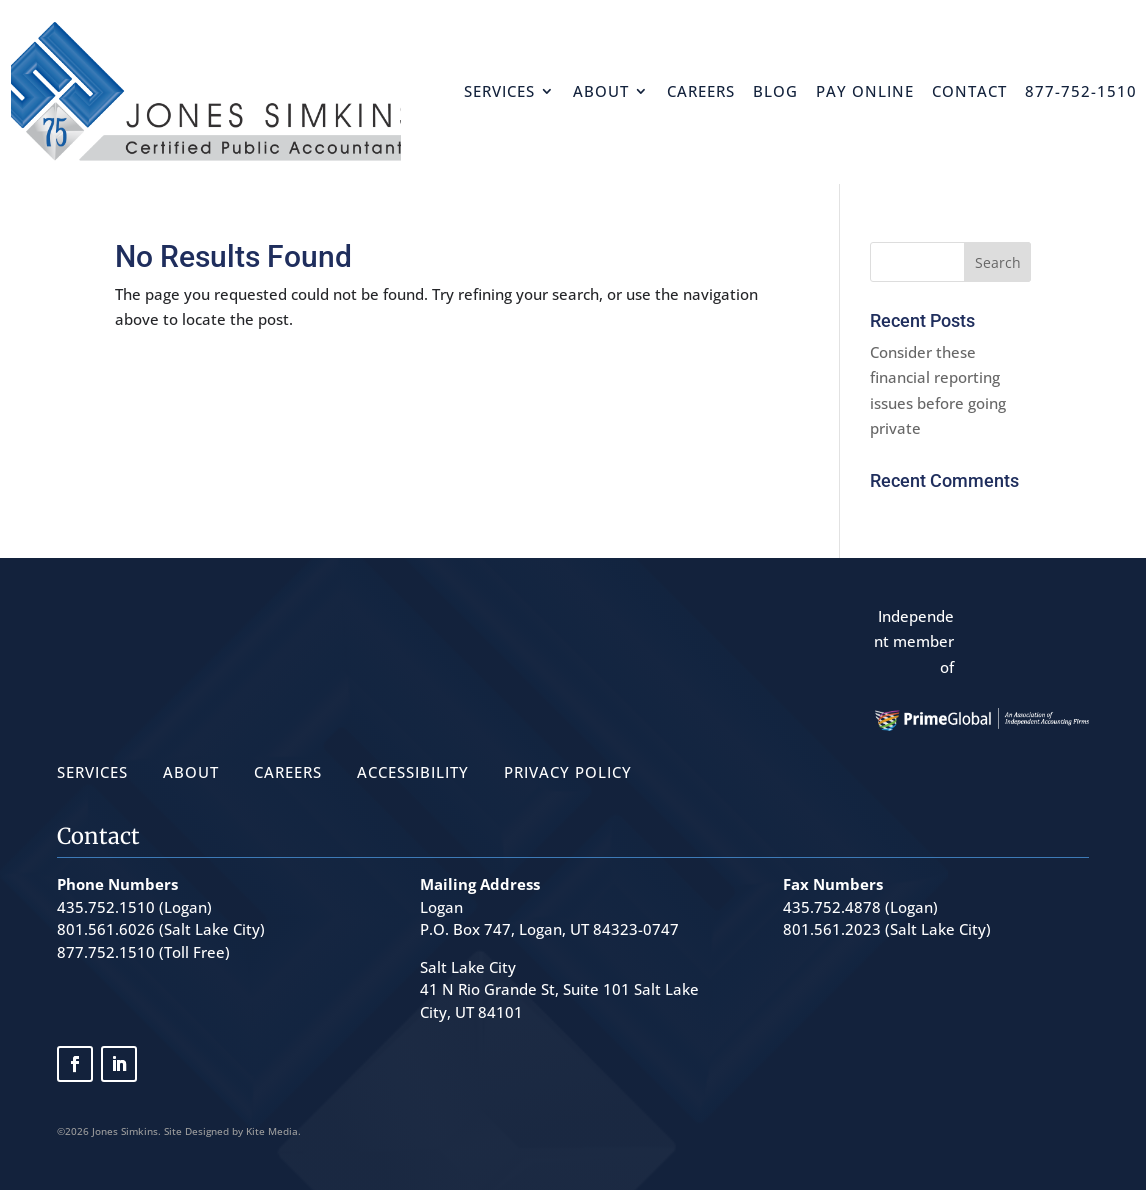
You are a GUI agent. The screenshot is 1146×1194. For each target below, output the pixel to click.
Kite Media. (273, 1131)
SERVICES (92, 772)
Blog (775, 91)
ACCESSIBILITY (413, 772)
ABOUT (191, 772)
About (601, 91)
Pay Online (865, 91)
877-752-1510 (1081, 91)
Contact (969, 91)
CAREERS (288, 772)
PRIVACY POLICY (568, 772)
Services (499, 91)
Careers (701, 91)
